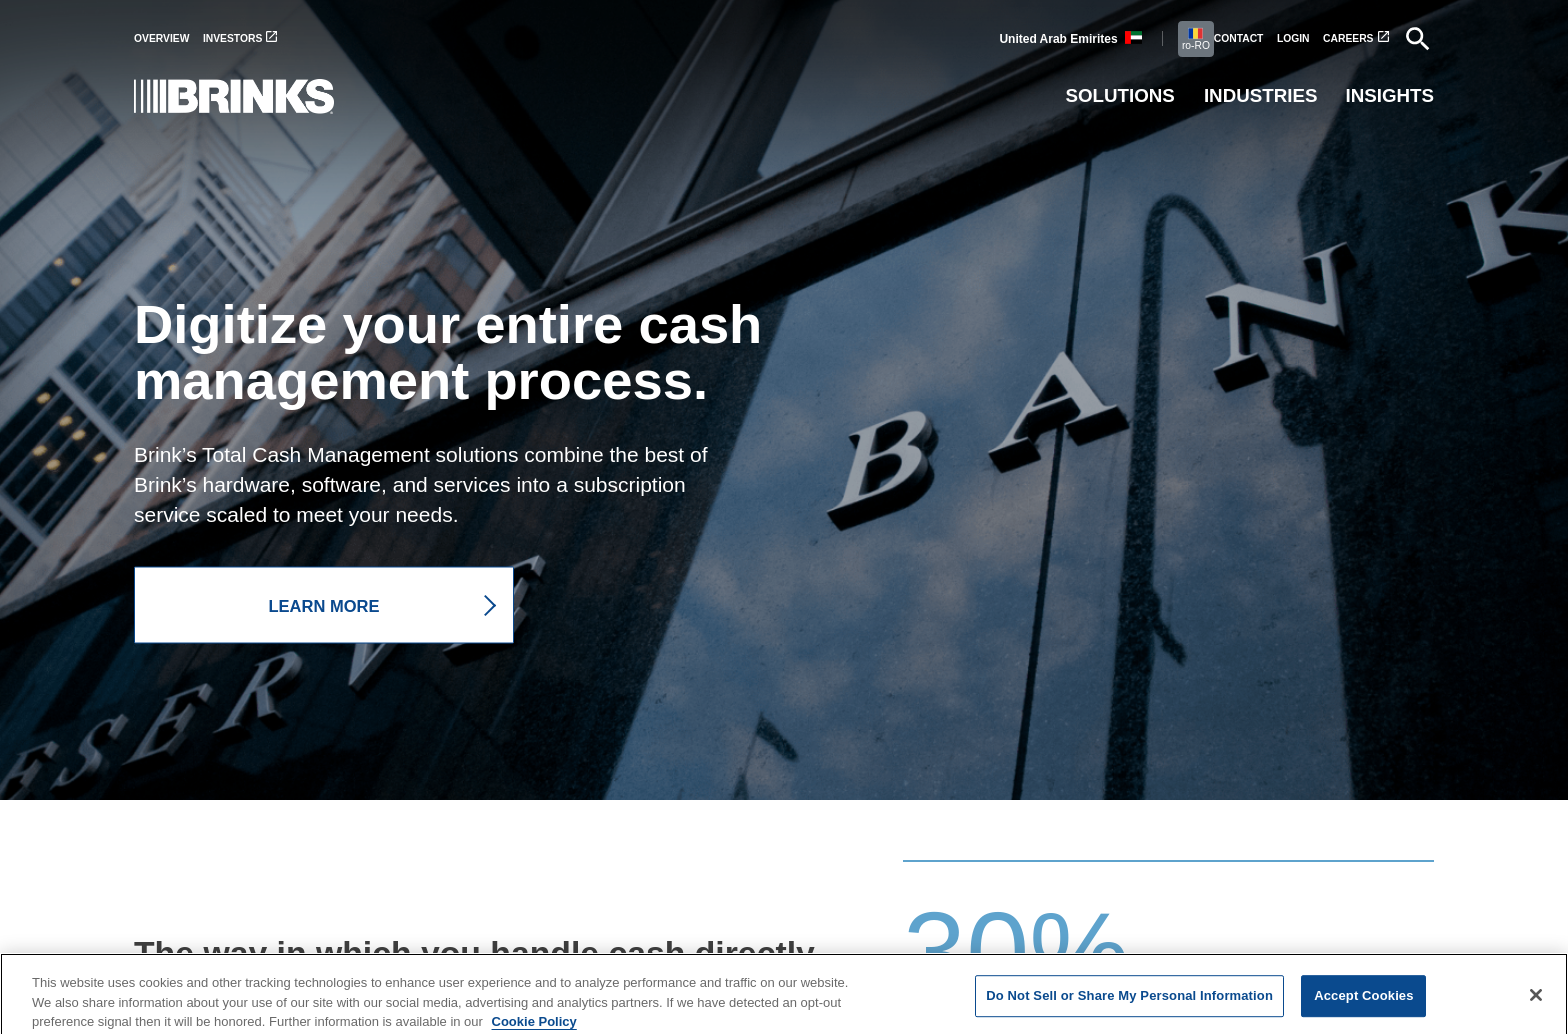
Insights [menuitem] (1389, 95)
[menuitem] (168, 38)
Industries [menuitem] (1261, 95)
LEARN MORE (324, 605)
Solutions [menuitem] (1119, 95)
